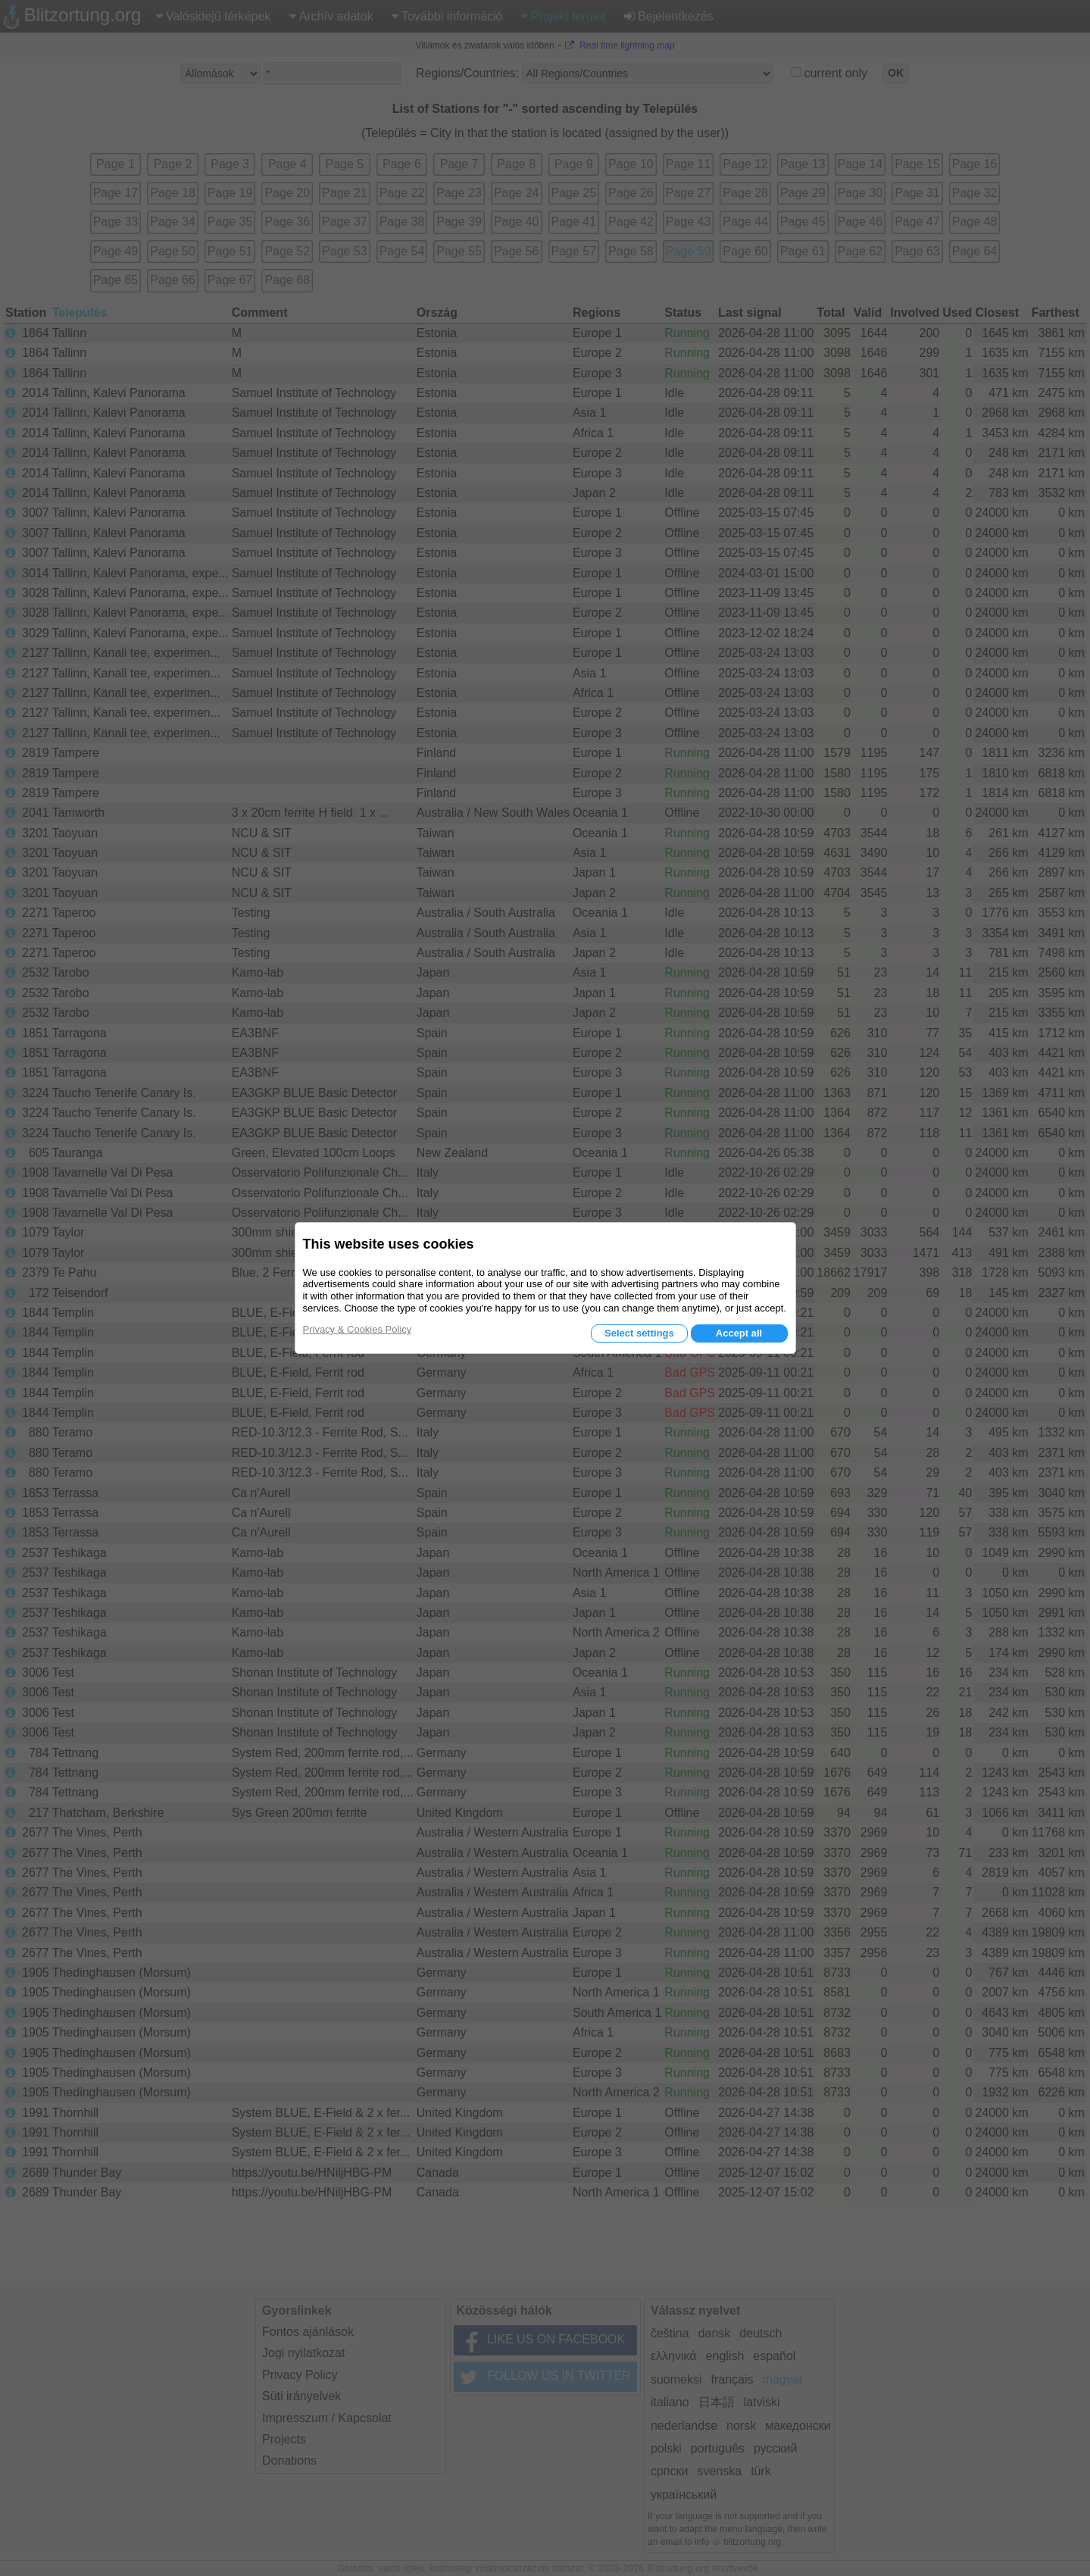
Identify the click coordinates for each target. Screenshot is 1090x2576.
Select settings (639, 1333)
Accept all (739, 1333)
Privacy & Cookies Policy (357, 1329)
